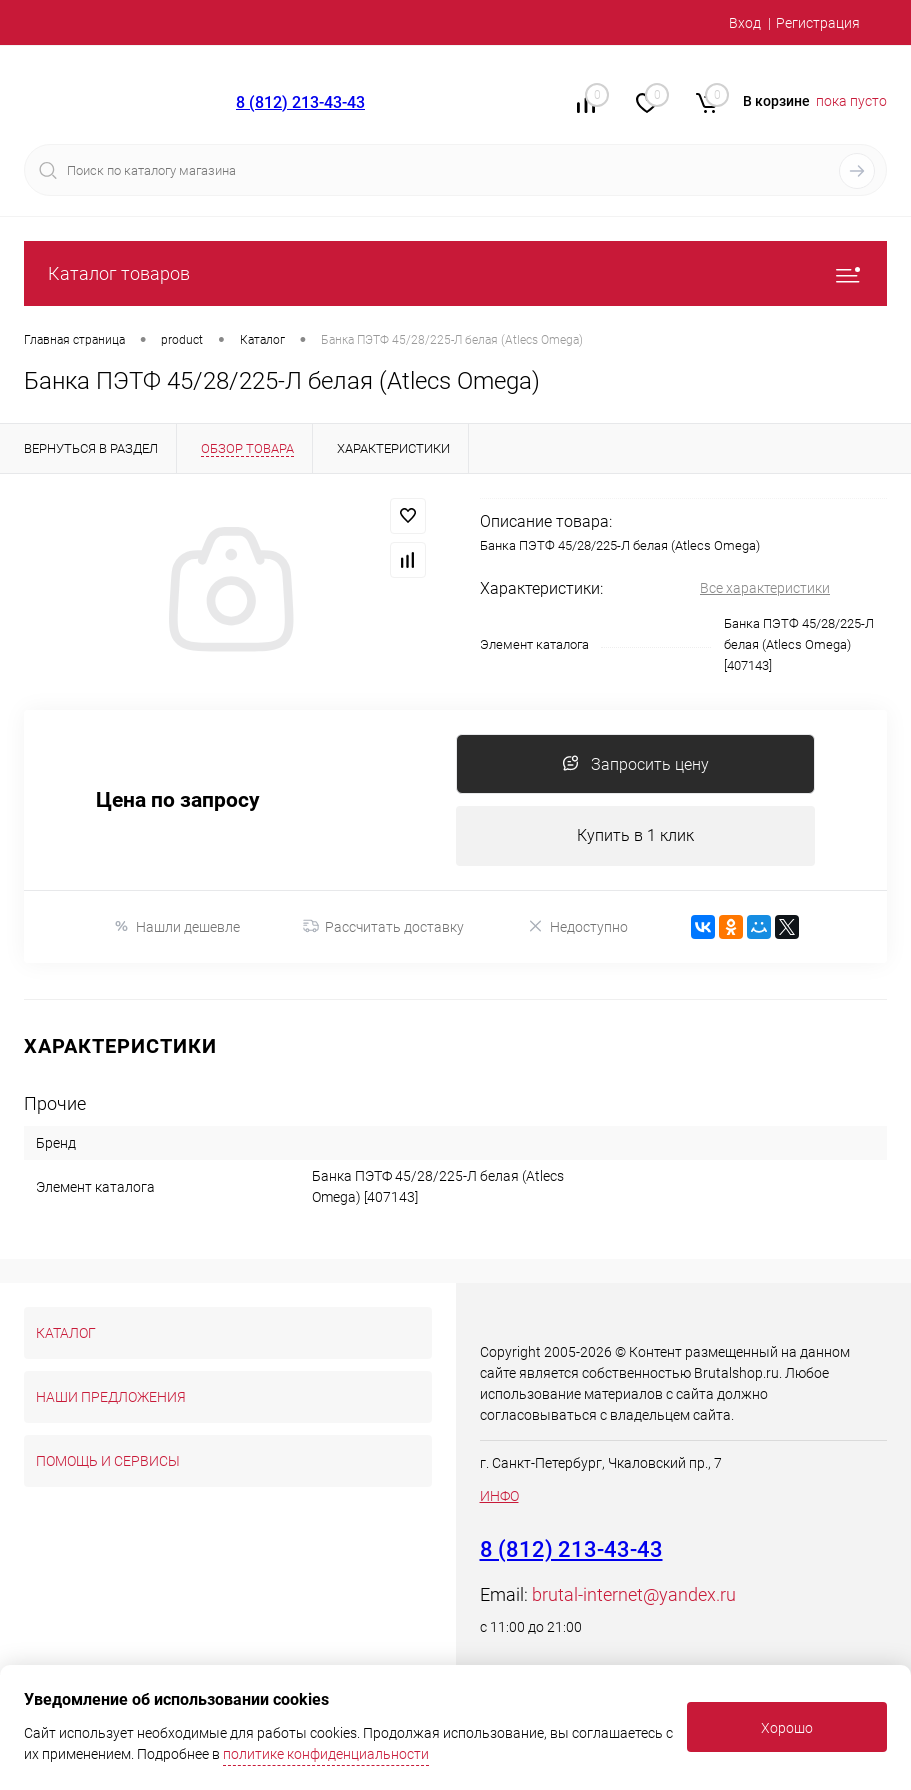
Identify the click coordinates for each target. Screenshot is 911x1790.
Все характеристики (765, 588)
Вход (745, 23)
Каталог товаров (455, 273)
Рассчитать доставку (383, 927)
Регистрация (818, 23)
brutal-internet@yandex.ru (634, 1594)
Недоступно (577, 926)
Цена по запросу (178, 800)
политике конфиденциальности (326, 1754)
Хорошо (787, 1728)
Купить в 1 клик (635, 835)
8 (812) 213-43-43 (300, 102)
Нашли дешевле (176, 926)
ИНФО (499, 1496)
